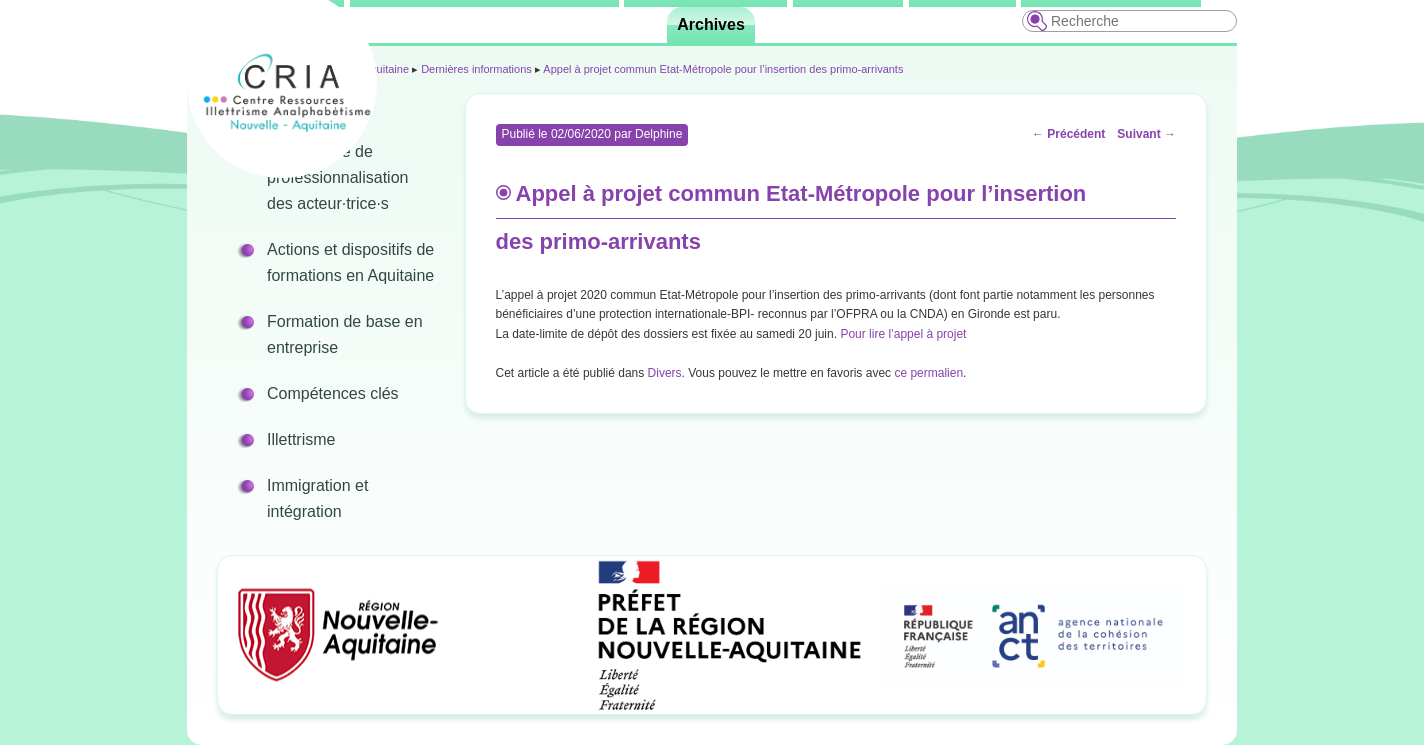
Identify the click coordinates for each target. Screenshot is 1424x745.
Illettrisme (301, 439)
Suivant (1146, 134)
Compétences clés (333, 393)
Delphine (658, 134)
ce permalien (928, 373)
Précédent (1068, 134)
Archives (711, 24)
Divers (665, 373)
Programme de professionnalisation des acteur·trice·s (337, 177)
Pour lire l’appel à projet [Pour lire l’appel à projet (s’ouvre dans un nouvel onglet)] (903, 334)
